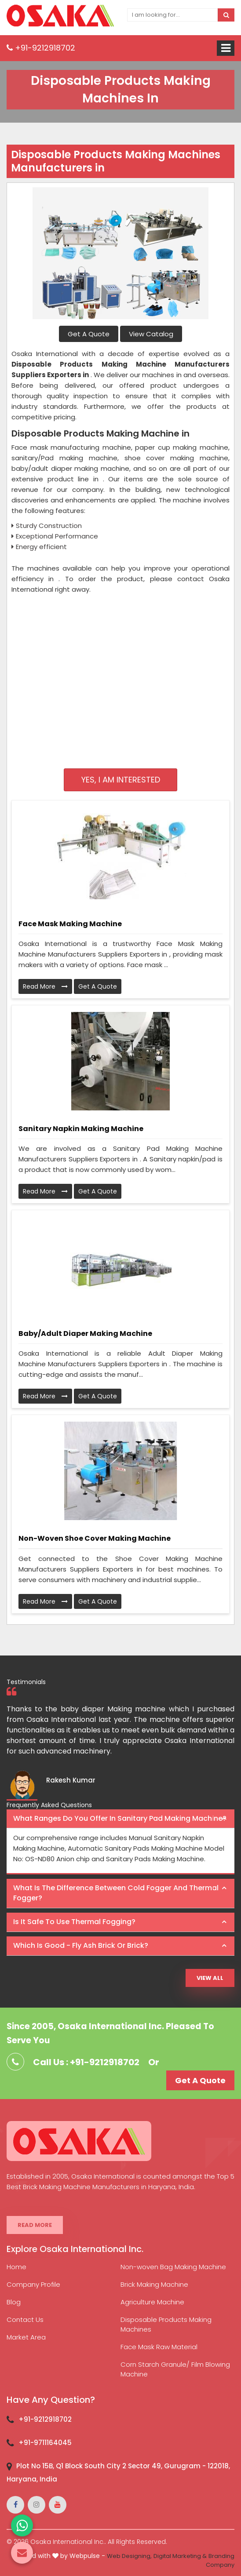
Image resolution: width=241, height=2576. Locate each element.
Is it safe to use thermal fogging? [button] (74, 1922)
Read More (45, 986)
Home (16, 2266)
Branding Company (220, 2560)
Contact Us (25, 2319)
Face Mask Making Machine (70, 924)
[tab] (120, 1819)
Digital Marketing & (180, 2556)
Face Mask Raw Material (158, 2346)
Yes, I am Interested (120, 779)
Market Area (26, 2337)
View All (210, 1978)
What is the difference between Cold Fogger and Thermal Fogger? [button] (116, 1893)
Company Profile (33, 2284)
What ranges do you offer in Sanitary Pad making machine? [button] (119, 1818)
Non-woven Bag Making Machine (173, 2266)
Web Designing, (129, 2556)
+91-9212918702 (41, 47)
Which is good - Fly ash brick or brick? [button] (80, 1945)
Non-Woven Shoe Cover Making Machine (94, 1538)
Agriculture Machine (152, 2302)
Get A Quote (89, 333)
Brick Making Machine (154, 2284)
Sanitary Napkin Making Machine (80, 1129)
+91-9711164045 (45, 2442)
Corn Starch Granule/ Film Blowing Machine (175, 2369)
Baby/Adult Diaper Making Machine (85, 1333)
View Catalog (151, 333)
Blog (14, 2302)
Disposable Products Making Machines (166, 2324)
